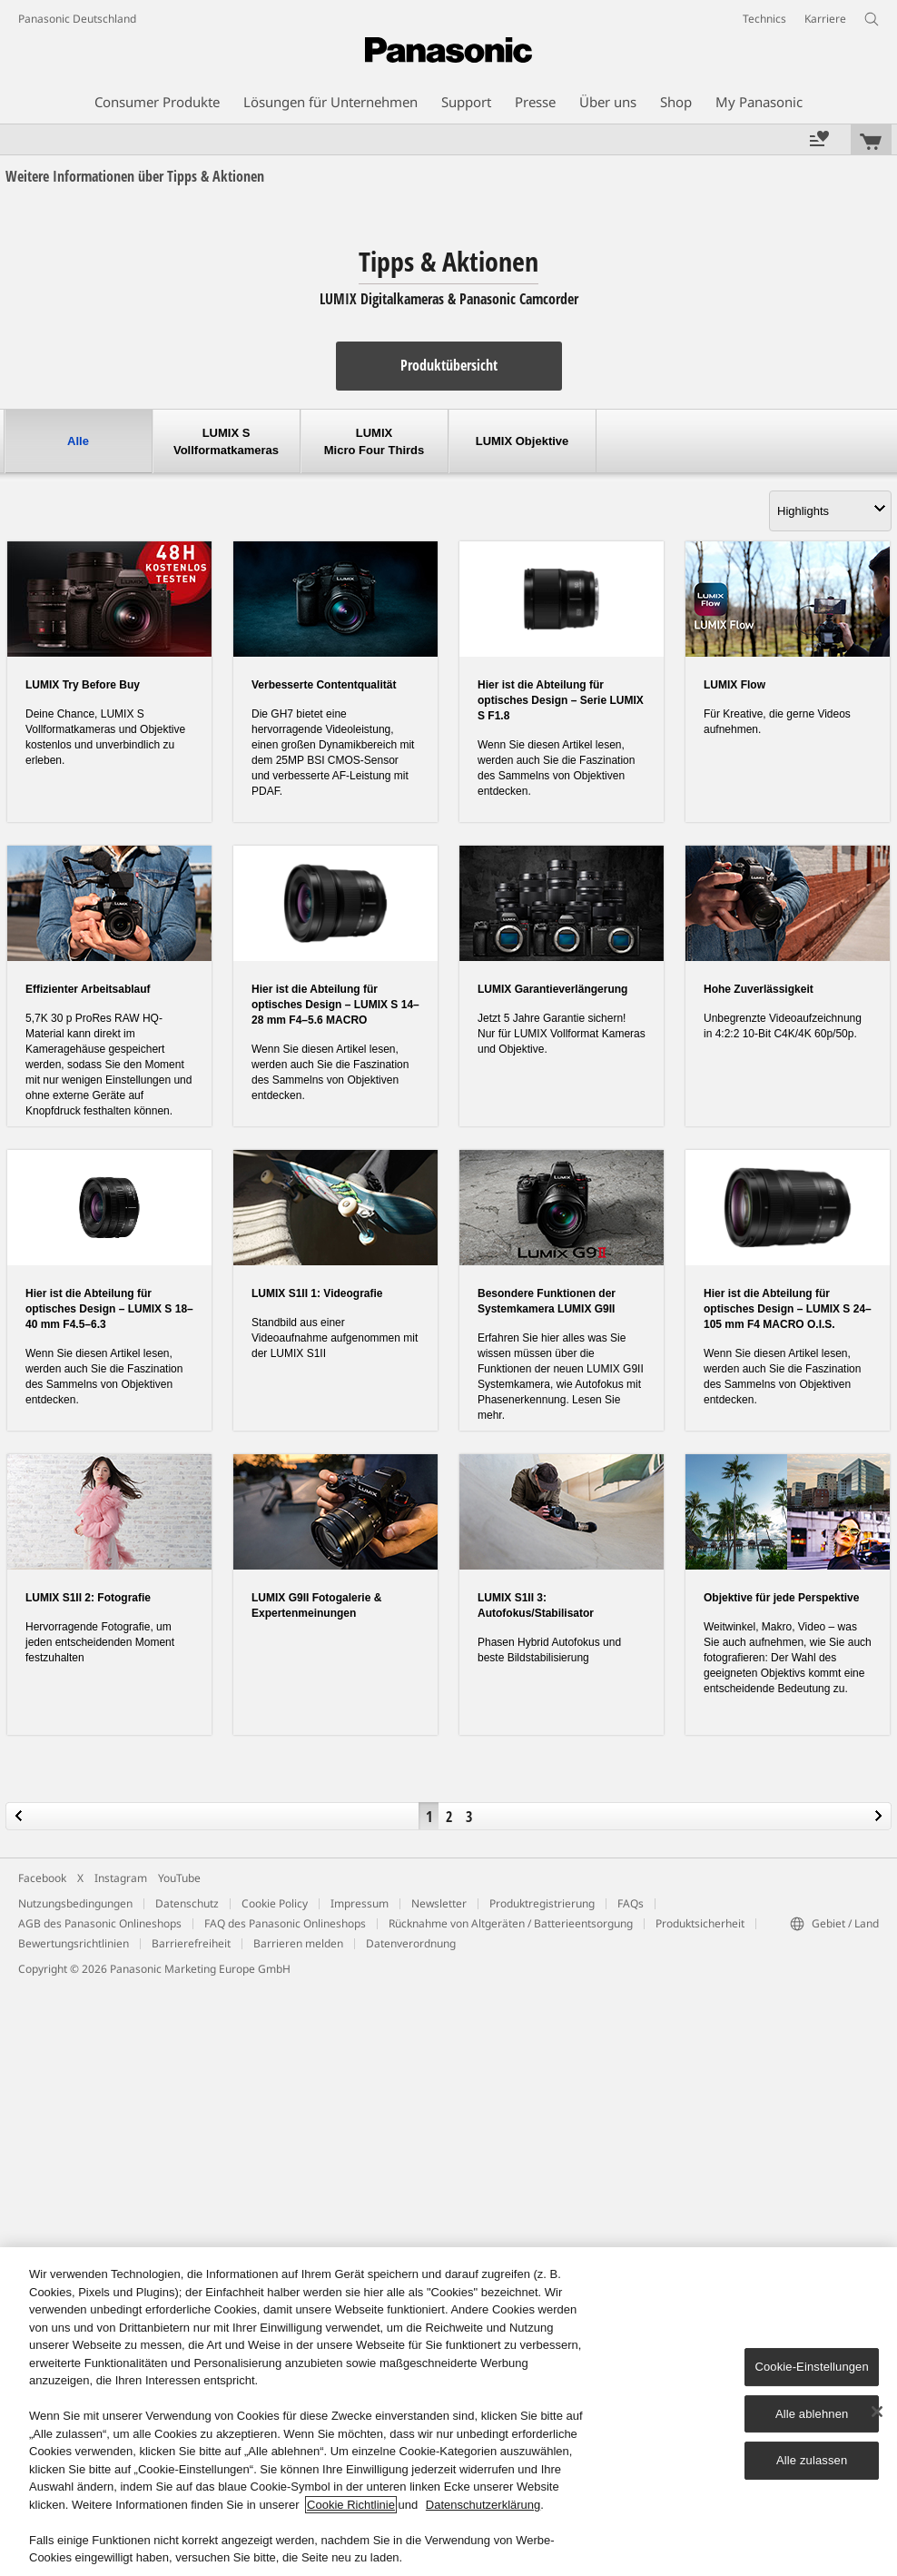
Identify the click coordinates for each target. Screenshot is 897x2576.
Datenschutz (187, 1903)
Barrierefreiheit (191, 1943)
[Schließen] (877, 2412)
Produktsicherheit (700, 1923)
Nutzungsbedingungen (75, 1903)
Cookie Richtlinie (351, 2505)
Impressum (359, 1903)
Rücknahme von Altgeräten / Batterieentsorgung (511, 1923)
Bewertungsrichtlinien (73, 1943)
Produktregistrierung (542, 1903)
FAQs (630, 1903)
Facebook (42, 1878)
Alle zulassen (811, 2460)
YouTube (179, 1878)
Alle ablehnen (811, 2414)
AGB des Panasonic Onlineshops (100, 1923)
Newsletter (439, 1903)
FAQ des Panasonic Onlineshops (285, 1923)
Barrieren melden (298, 1943)
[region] (448, 2411)
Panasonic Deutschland (77, 18)
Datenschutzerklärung (483, 2505)
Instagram (120, 1878)
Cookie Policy (275, 1903)
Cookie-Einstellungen (811, 2366)
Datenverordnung (411, 1943)
